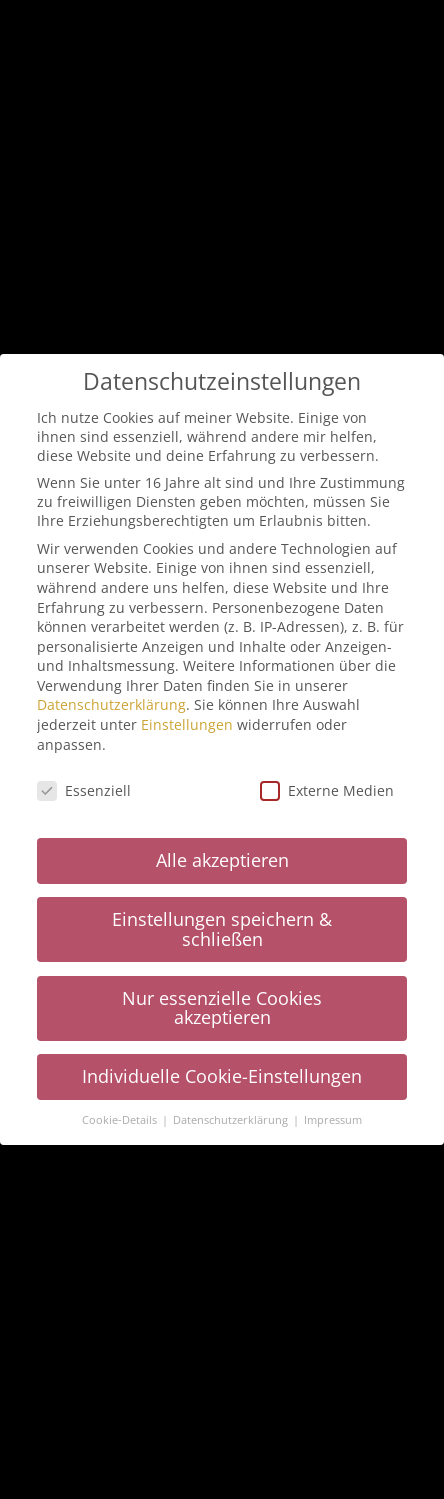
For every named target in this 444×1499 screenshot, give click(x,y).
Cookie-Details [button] (121, 1116)
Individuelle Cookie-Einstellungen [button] (222, 1072)
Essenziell (84, 785)
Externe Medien (327, 785)
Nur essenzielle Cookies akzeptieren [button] (222, 1003)
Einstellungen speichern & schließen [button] (222, 925)
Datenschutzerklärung (111, 700)
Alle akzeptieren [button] (222, 856)
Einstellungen (187, 720)
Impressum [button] (333, 1116)
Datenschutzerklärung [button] (232, 1116)
